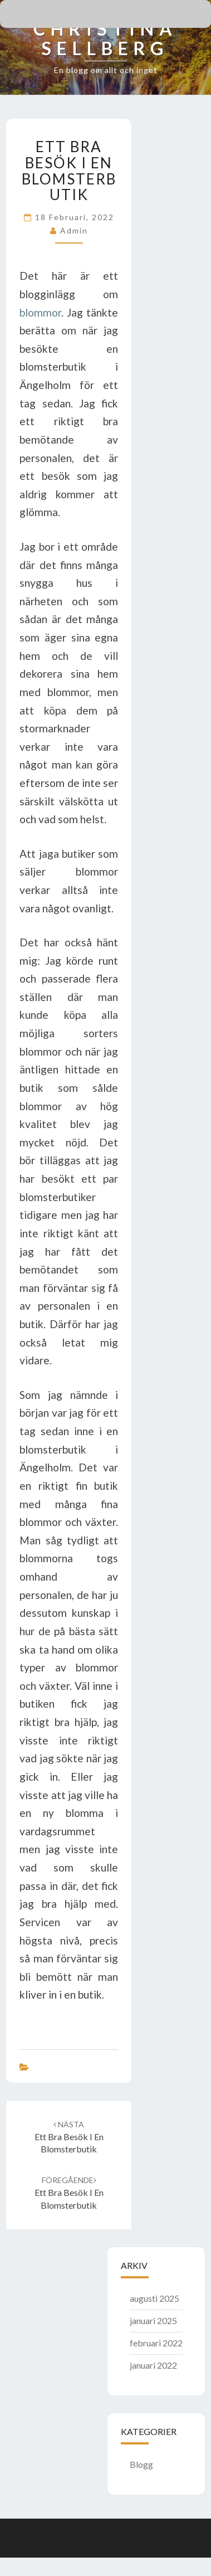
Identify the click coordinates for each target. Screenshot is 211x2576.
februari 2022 (156, 2342)
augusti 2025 (154, 2298)
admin (74, 230)
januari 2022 (153, 2365)
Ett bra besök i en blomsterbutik (69, 2137)
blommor (40, 312)
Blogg (141, 2464)
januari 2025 (153, 2320)
